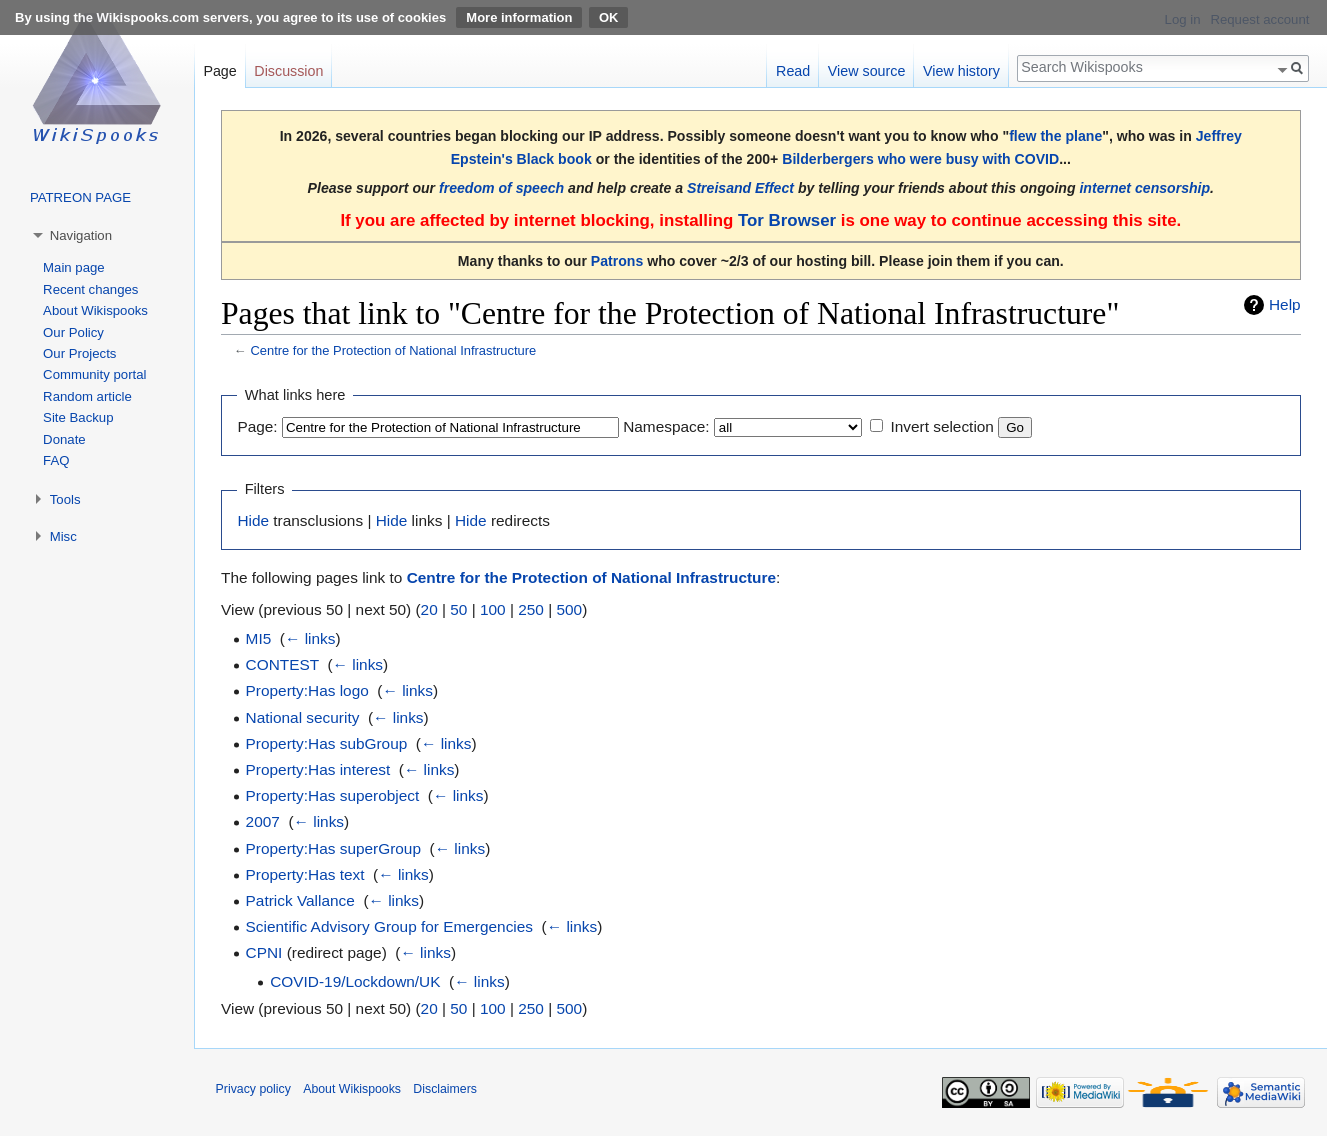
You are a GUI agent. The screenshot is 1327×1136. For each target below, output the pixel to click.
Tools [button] (65, 499)
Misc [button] (63, 536)
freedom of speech (501, 188)
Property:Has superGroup (333, 848)
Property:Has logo (307, 690)
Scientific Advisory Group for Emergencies (389, 926)
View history (961, 71)
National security (303, 717)
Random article (87, 396)
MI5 (259, 638)
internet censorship (1144, 188)
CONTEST (282, 664)
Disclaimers (445, 1089)
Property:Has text (305, 874)
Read (793, 71)
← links (310, 638)
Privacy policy (253, 1089)
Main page (74, 267)
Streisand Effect (740, 188)
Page (219, 71)
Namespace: (666, 426)
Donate (64, 439)
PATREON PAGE (80, 197)
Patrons (617, 261)
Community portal (94, 374)
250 (531, 609)
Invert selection (942, 426)
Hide (253, 520)
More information (519, 17)
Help (1285, 304)
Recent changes (90, 289)
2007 (263, 821)
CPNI (264, 952)
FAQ (56, 460)
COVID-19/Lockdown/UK (355, 981)
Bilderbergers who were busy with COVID (920, 159)
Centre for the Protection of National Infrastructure (393, 350)
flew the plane (1055, 136)
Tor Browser (787, 220)
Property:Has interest (318, 769)
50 (458, 609)
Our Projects (79, 353)
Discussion (288, 71)
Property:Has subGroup (327, 743)
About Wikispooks (95, 310)
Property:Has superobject (333, 795)
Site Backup (78, 417)
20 (429, 609)
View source (867, 71)
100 (493, 609)
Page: (257, 426)
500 (569, 609)
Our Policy (73, 332)
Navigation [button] (81, 235)
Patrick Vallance (300, 900)
